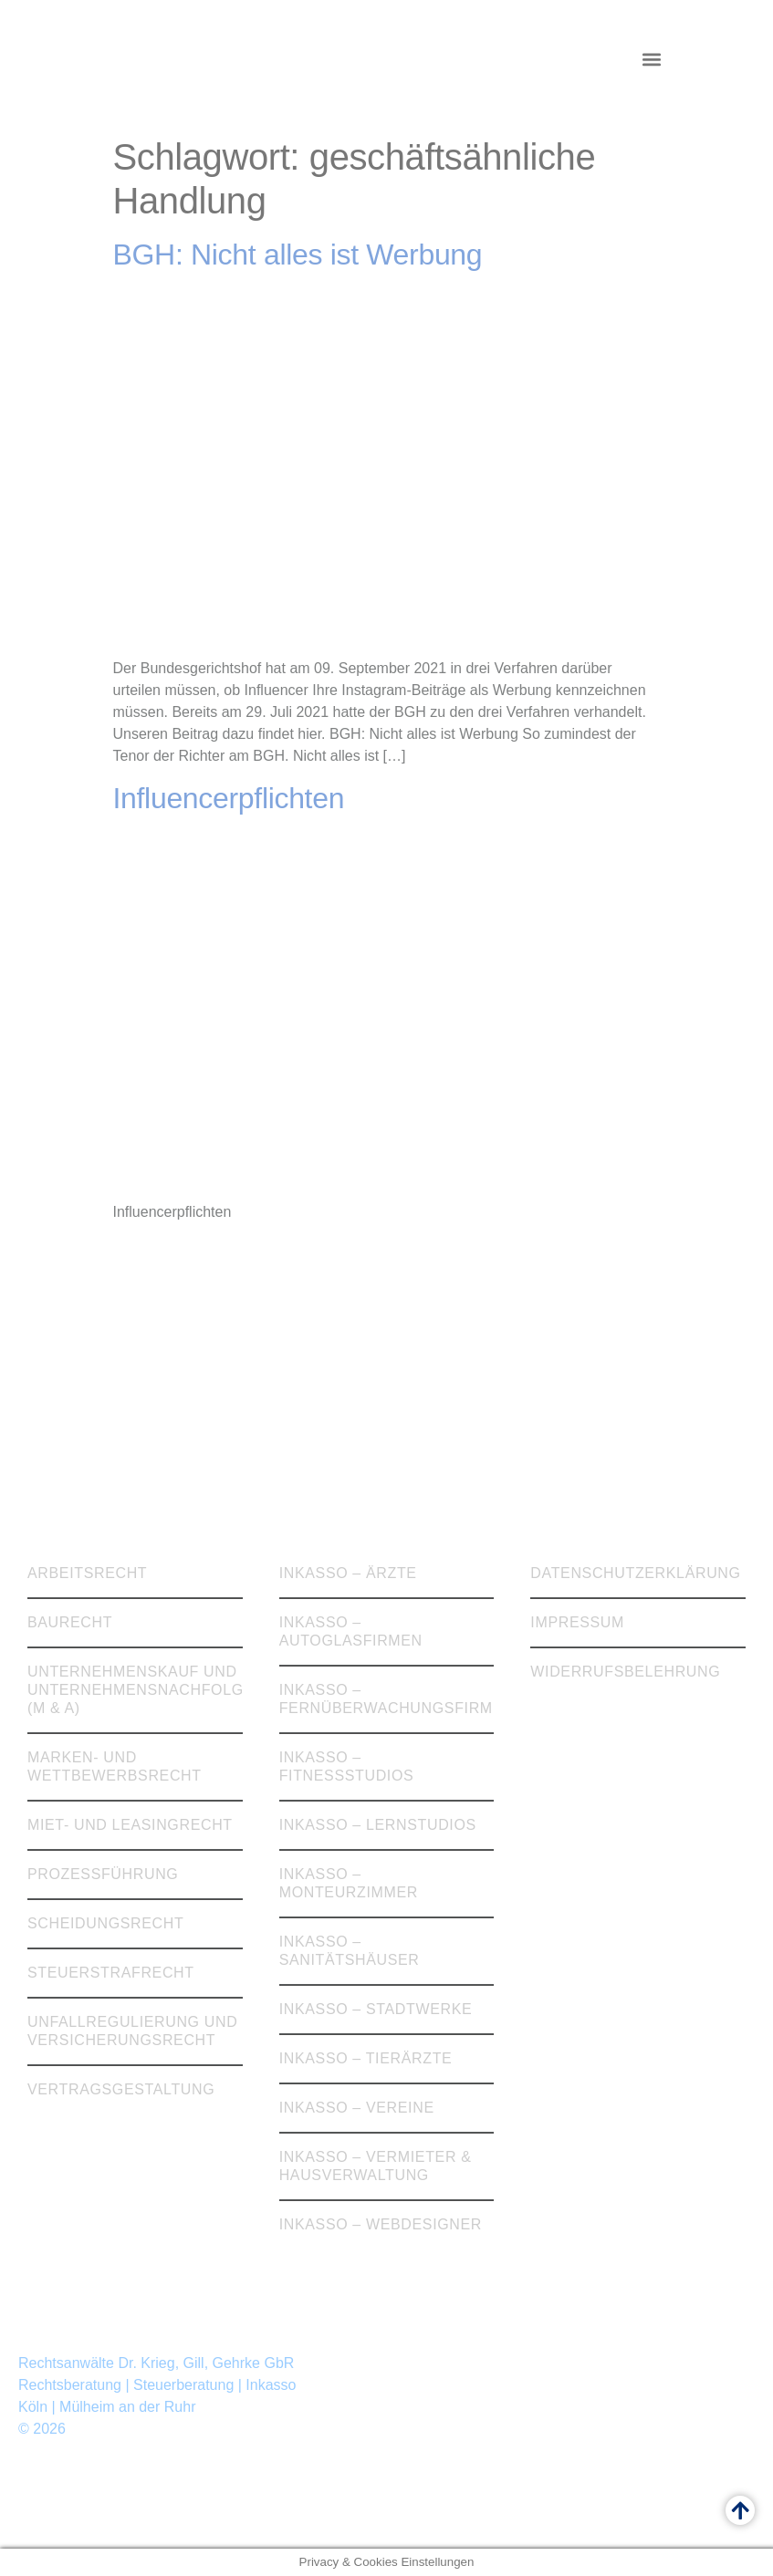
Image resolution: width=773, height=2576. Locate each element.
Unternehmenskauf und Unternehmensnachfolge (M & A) (135, 1690)
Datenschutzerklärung (635, 1573)
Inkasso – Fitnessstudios (346, 1766)
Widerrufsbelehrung (625, 1671)
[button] (651, 60)
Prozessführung (102, 1874)
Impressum (577, 1622)
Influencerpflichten (229, 798)
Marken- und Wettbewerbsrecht (114, 1766)
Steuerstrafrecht (110, 1972)
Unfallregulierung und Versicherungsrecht (132, 2031)
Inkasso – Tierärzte (366, 2058)
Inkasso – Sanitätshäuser (349, 1951)
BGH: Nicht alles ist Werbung (298, 254)
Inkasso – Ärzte (348, 1573)
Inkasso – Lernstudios (377, 1825)
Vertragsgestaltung (120, 2089)
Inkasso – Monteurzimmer (348, 1883)
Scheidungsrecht (105, 1923)
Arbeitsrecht (87, 1573)
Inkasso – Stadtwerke (376, 2009)
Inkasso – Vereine (356, 2107)
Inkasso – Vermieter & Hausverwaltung (375, 2166)
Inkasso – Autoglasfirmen (351, 1631)
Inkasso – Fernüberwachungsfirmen (387, 1699)
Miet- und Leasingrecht (130, 1825)
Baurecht (69, 1622)
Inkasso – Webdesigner (380, 2224)
